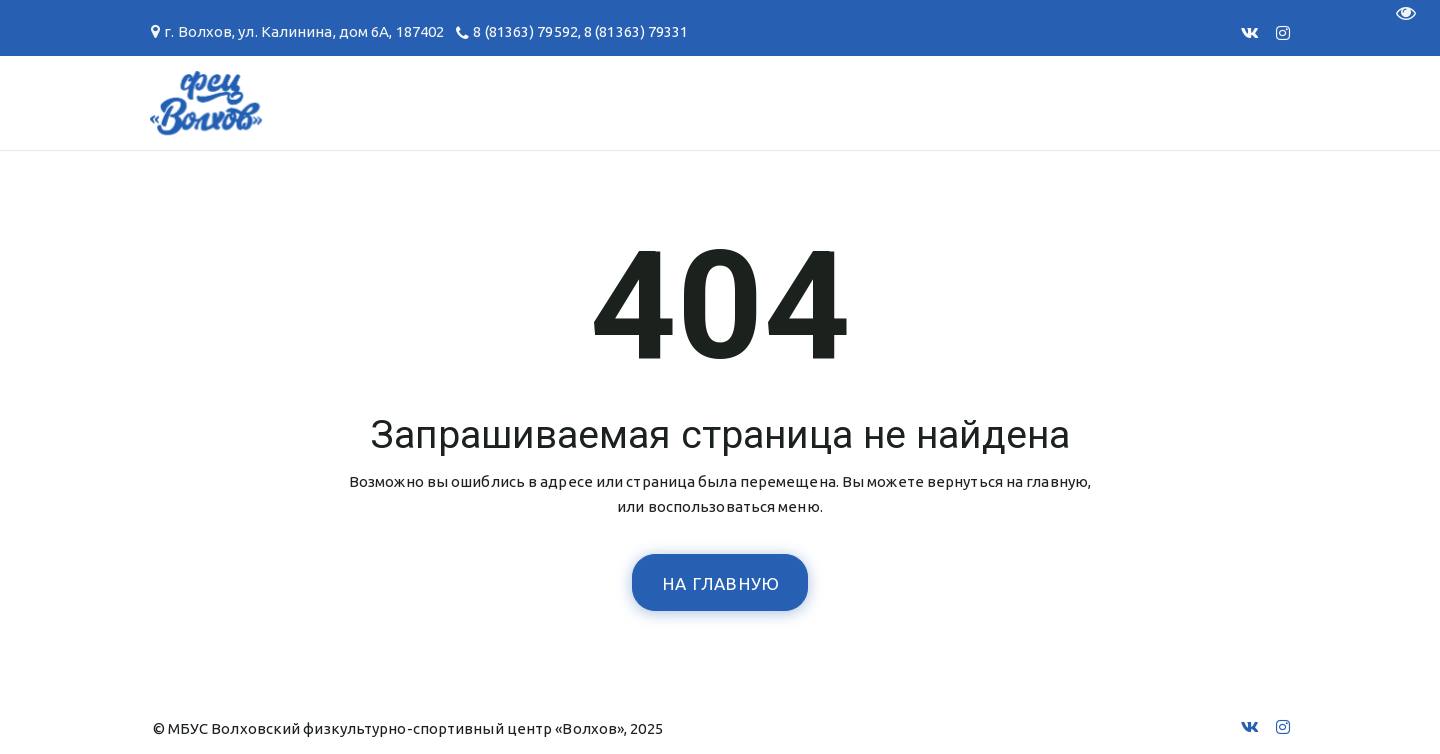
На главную (722, 583)
